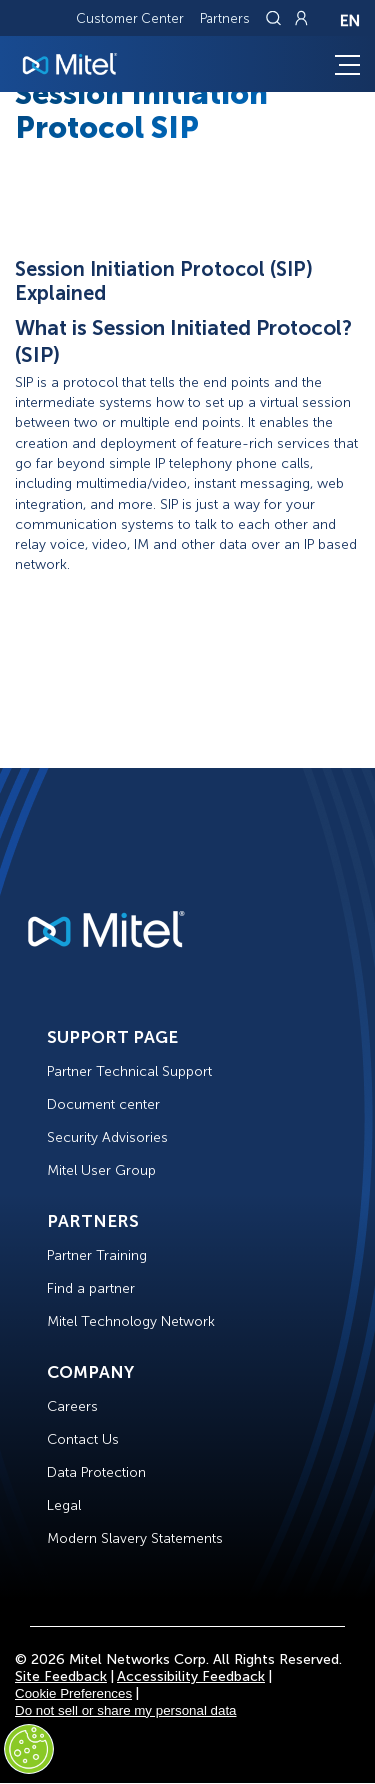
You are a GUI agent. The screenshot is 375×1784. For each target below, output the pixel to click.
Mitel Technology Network (131, 1321)
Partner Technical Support (129, 1071)
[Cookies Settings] (29, 1749)
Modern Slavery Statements (135, 1538)
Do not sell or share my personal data (126, 1710)
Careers (72, 1406)
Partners (225, 18)
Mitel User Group (101, 1170)
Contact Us (83, 1439)
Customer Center (130, 18)
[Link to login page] (301, 18)
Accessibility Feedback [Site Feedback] (191, 1676)
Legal (64, 1505)
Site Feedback (61, 1676)
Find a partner (91, 1288)
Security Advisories (107, 1137)
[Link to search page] (276, 18)
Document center (103, 1104)
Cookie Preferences (73, 1693)
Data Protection (96, 1472)
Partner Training (97, 1255)
